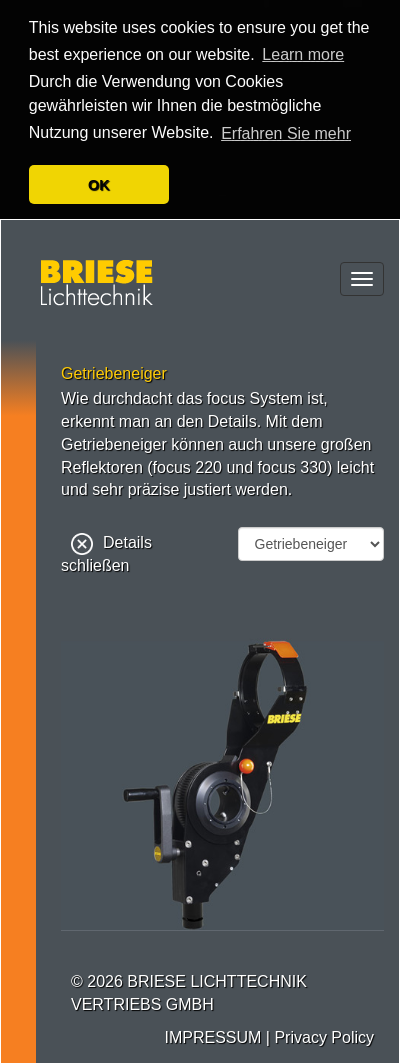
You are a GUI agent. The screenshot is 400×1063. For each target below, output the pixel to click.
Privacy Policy (324, 1035)
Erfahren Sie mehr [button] (286, 133)
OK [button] (99, 185)
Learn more (303, 54)
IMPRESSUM (212, 1035)
